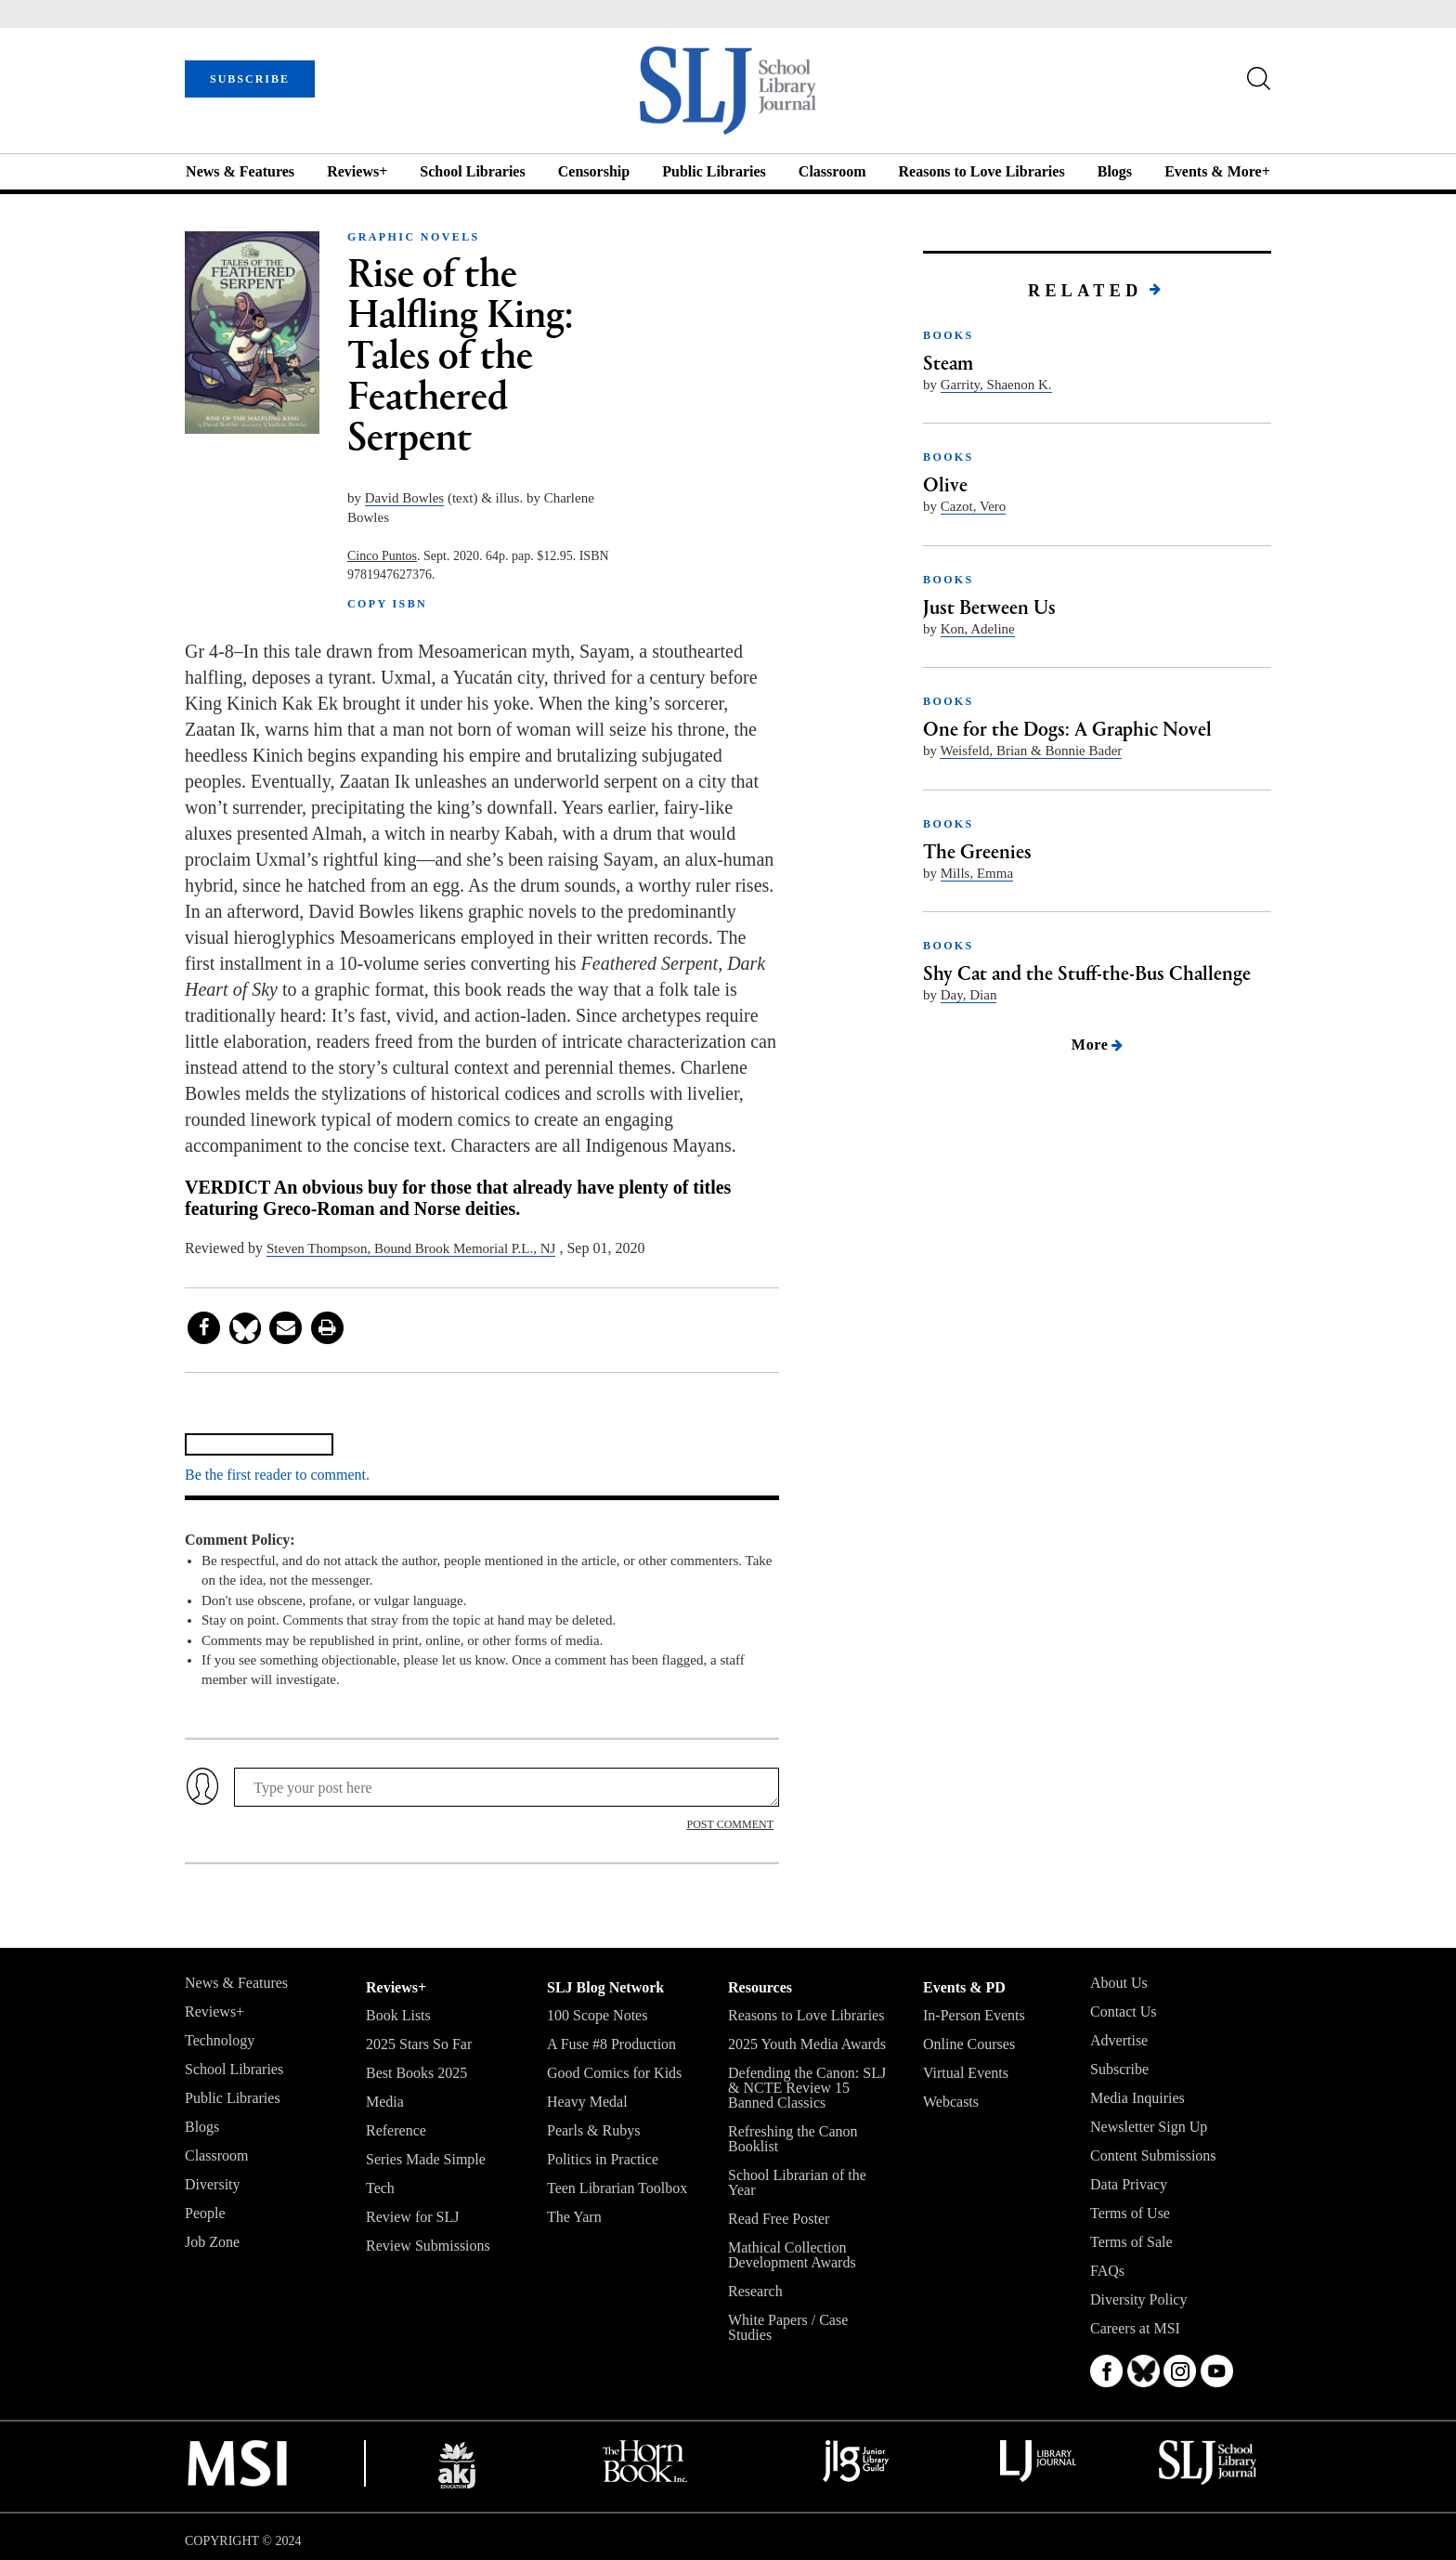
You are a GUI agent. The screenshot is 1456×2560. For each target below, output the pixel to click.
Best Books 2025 (416, 2073)
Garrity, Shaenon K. (996, 384)
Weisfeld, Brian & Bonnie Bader (1031, 750)
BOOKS (948, 335)
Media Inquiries (1137, 2098)
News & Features (240, 171)
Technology (219, 2040)
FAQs (1107, 2271)
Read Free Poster (778, 2219)
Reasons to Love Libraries (982, 171)
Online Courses (969, 2044)
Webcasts (951, 2101)
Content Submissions (1153, 2155)
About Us (1119, 1983)
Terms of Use (1130, 2213)
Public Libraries (714, 171)
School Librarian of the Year (797, 2182)
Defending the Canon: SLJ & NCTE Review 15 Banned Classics (807, 2087)
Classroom (832, 171)
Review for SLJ (412, 2217)
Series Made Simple (426, 2159)
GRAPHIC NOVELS (413, 236)
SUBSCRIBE (250, 78)
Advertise (1119, 2040)
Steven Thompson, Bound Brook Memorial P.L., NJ (410, 1248)
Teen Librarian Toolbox (617, 2188)
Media (385, 2101)
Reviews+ (357, 171)
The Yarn (574, 2217)
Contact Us (1123, 2011)
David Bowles (404, 497)
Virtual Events (965, 2073)
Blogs (1115, 171)
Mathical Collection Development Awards (792, 2255)
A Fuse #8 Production (611, 2044)
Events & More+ (1217, 171)
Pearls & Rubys (593, 2130)
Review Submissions (428, 2245)
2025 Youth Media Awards (807, 2044)
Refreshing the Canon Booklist (793, 2138)
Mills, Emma (977, 873)
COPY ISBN (387, 603)
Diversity (212, 2184)
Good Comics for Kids (614, 2073)
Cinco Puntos (382, 556)
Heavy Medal (587, 2101)
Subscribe (1119, 2069)
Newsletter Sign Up (1148, 2127)
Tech (380, 2188)
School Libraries (472, 171)
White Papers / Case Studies (788, 2327)
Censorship (594, 171)
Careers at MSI (1135, 2328)
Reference (396, 2130)
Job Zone (212, 2242)
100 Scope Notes (597, 2015)
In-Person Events (974, 2015)
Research (755, 2291)
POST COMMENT (730, 1824)
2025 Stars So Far (419, 2044)
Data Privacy (1128, 2184)
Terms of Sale (1131, 2242)
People (205, 2213)
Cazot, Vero (974, 506)
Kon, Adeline (978, 628)
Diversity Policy (1138, 2299)
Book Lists (398, 2015)
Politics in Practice (602, 2159)
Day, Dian (969, 994)
